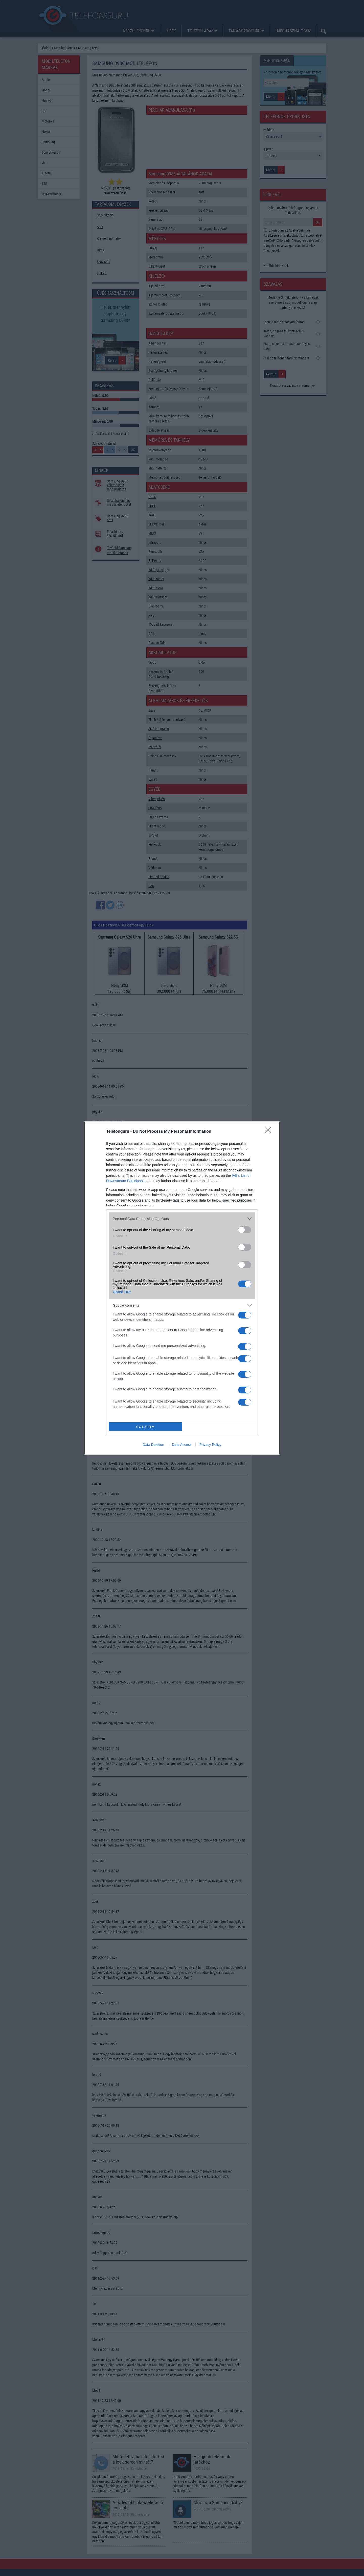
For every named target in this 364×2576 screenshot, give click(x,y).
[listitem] (182, 1218)
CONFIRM (145, 1427)
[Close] (269, 1132)
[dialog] (182, 1288)
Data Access (182, 1445)
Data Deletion (153, 1445)
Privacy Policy (210, 1445)
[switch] (244, 1229)
